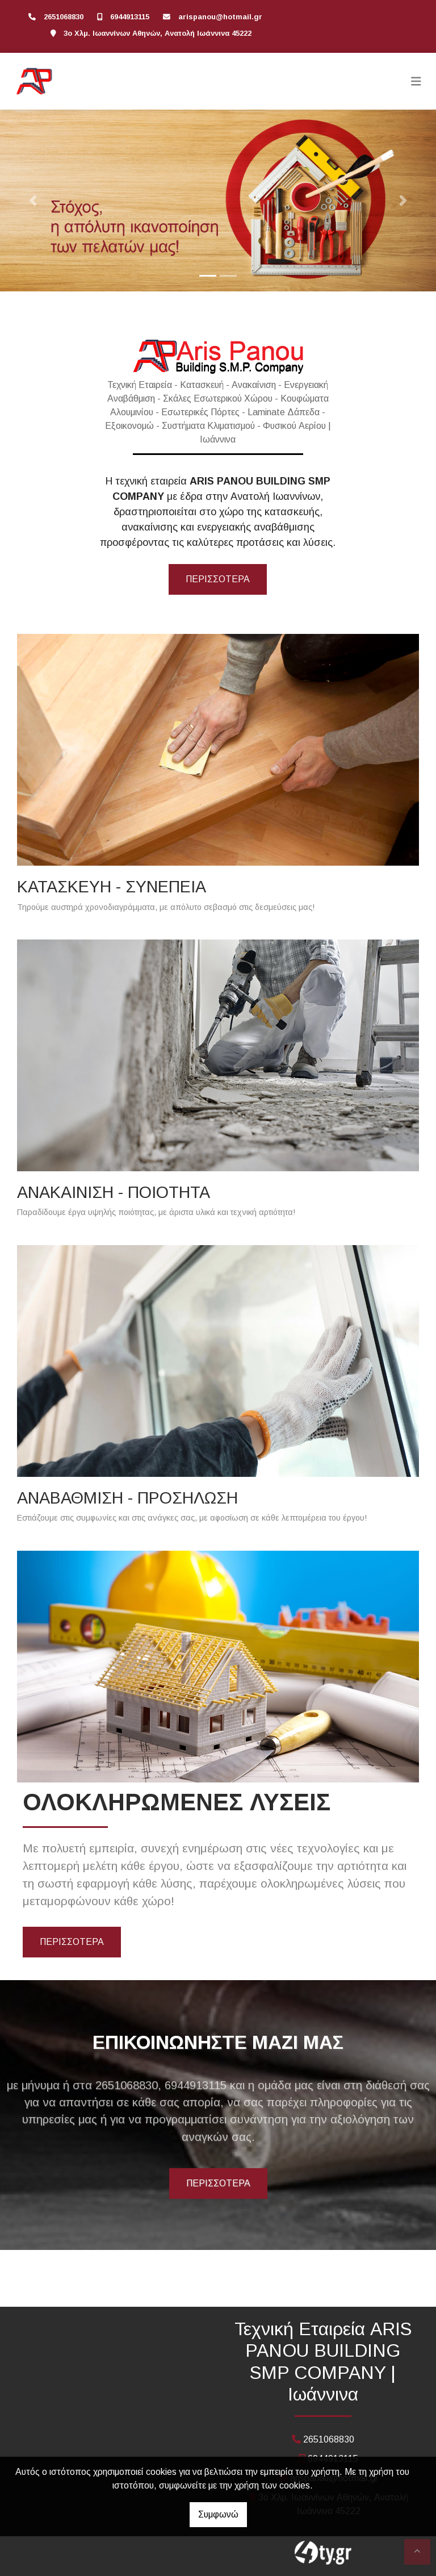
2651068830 (63, 16)
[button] (32, 200)
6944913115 (129, 16)
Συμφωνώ (218, 2514)
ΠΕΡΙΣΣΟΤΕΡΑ (72, 1942)
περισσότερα (218, 579)
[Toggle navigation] (416, 81)
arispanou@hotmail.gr (220, 16)
